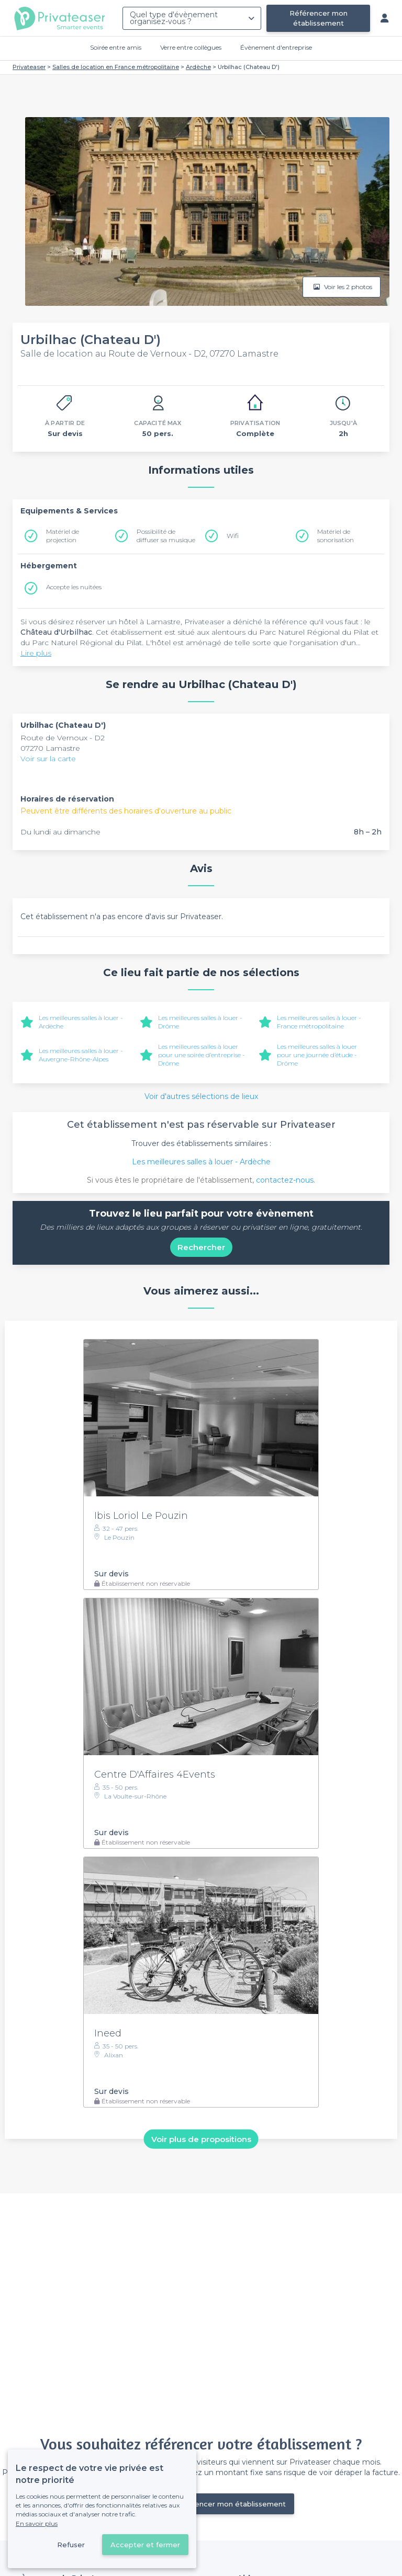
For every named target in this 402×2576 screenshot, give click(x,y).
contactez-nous (285, 1180)
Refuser (71, 2544)
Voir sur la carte (48, 758)
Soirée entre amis (115, 47)
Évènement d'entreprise (276, 47)
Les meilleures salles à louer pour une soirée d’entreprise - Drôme (201, 1055)
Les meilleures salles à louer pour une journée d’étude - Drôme (317, 1055)
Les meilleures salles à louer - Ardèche (201, 1161)
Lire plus (35, 653)
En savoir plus (37, 2523)
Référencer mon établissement (318, 18)
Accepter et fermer (145, 2544)
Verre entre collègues (190, 47)
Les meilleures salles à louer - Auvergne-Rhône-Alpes (81, 1055)
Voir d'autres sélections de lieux (201, 1096)
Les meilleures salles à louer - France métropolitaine (319, 1022)
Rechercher (201, 1247)
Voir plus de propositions (201, 2139)
